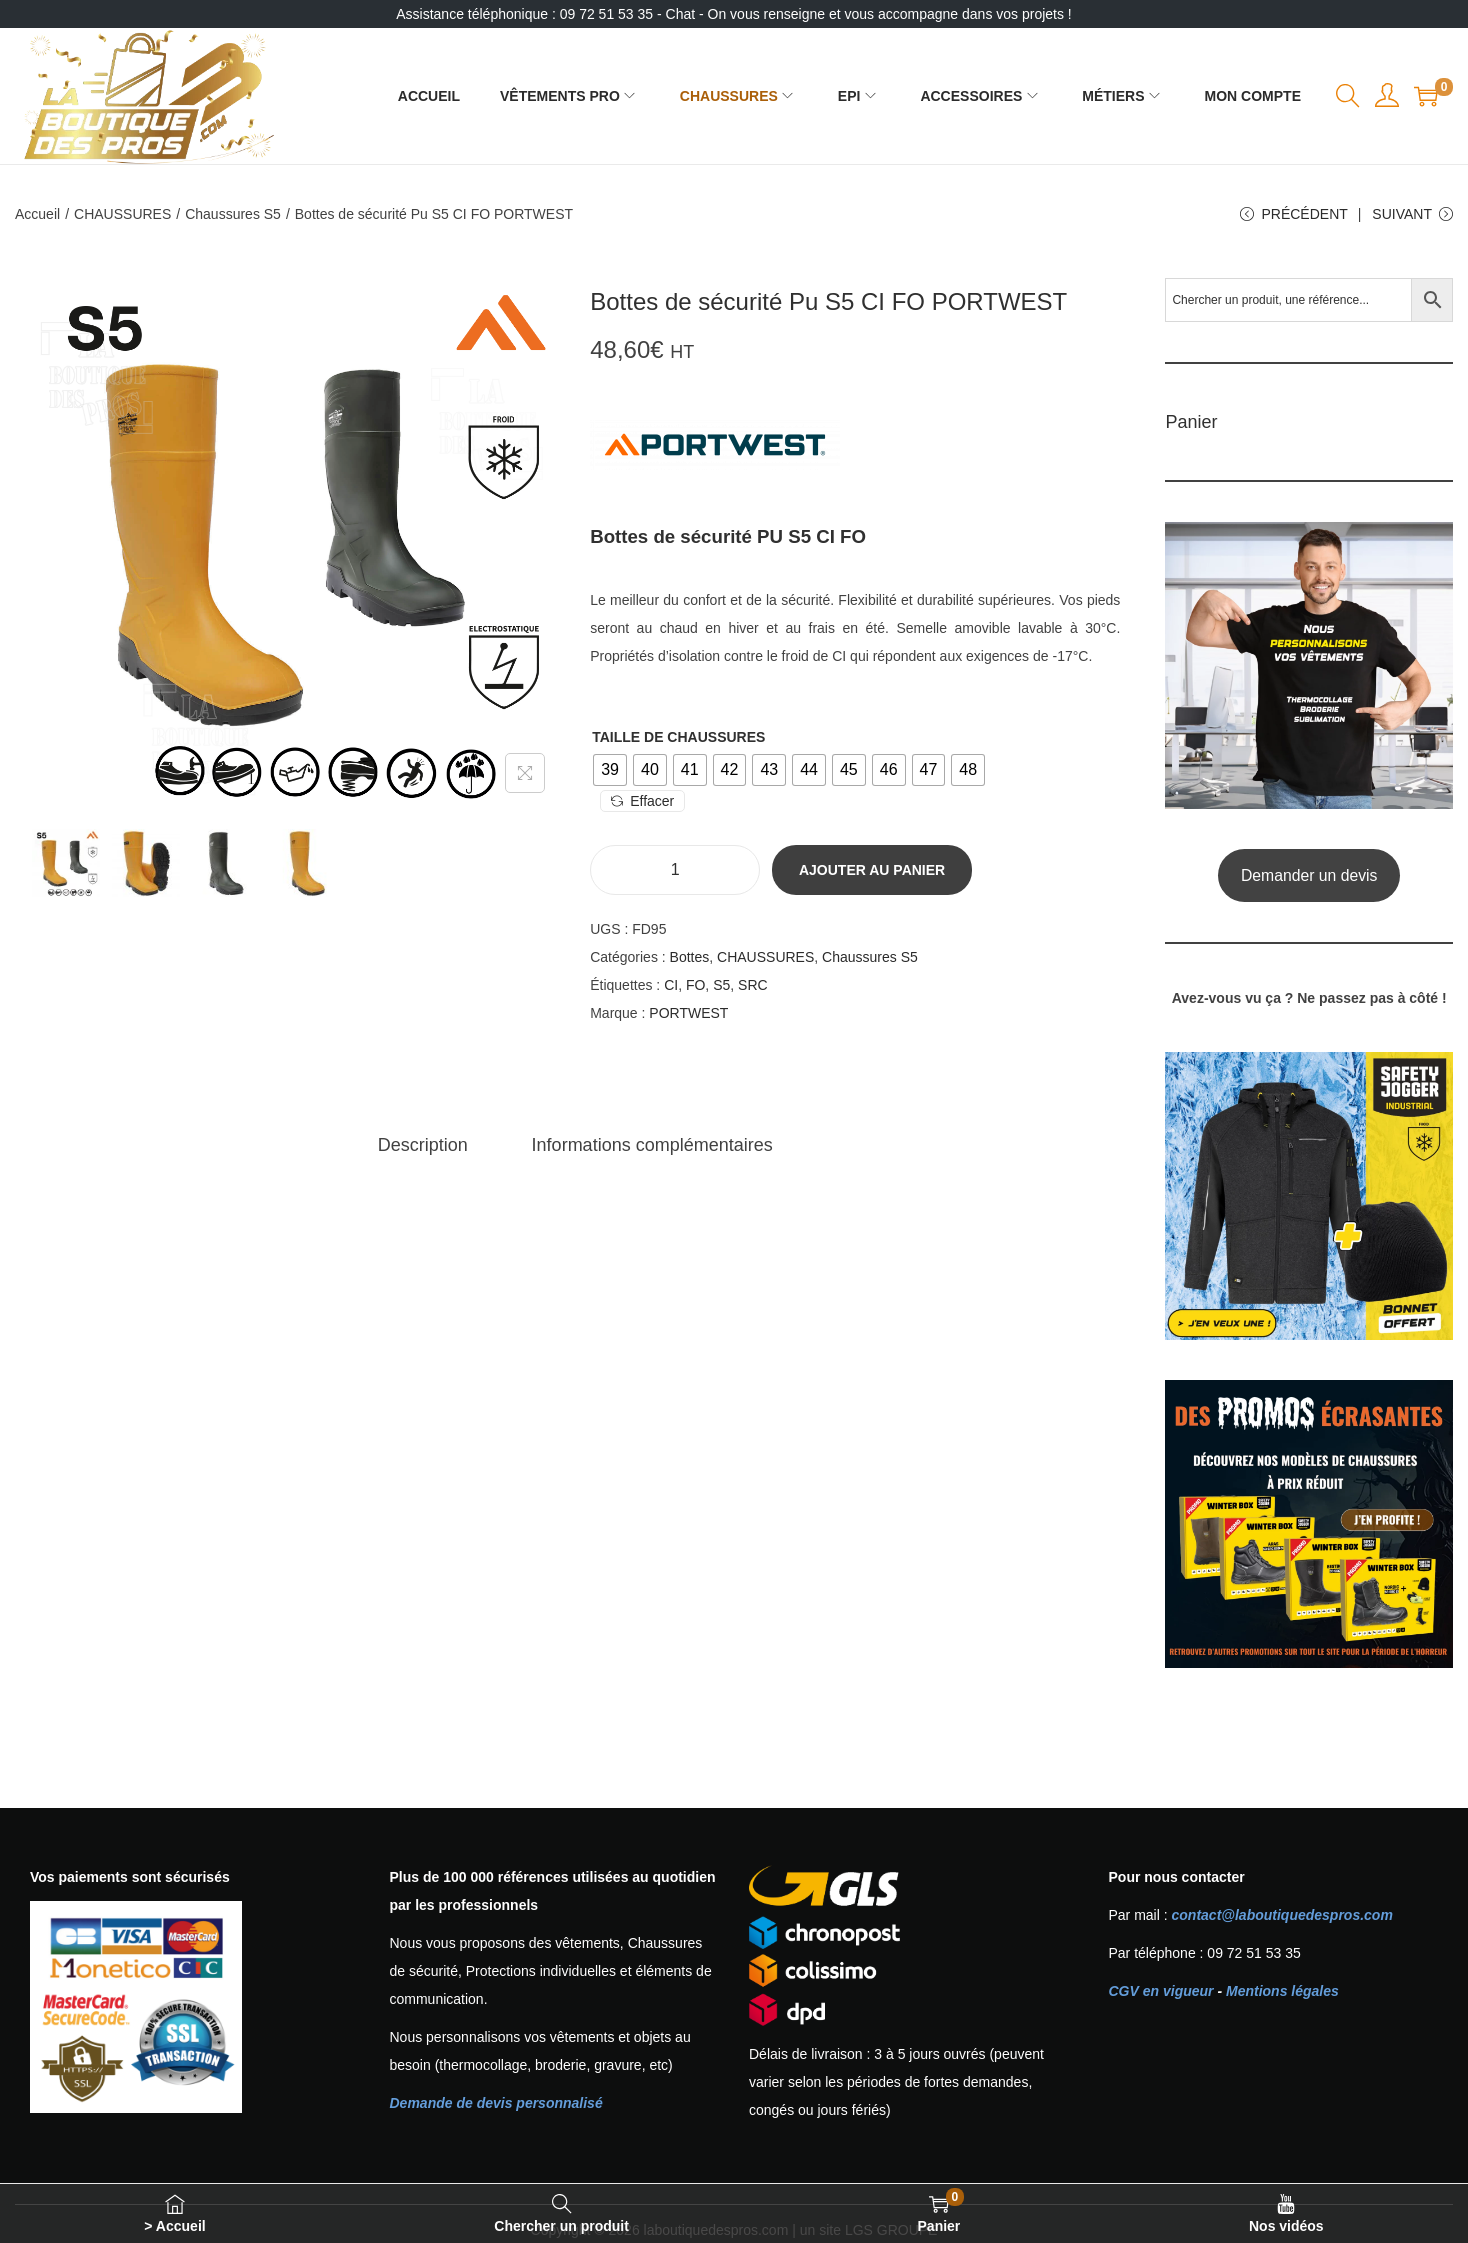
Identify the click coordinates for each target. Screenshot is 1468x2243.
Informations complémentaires (652, 1145)
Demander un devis (1309, 875)
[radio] (610, 770)
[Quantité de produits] (675, 870)
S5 (721, 985)
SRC (753, 985)
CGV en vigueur (1161, 1991)
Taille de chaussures (678, 737)
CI (671, 985)
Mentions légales (1282, 1991)
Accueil (37, 214)
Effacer (642, 801)
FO (695, 985)
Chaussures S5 (233, 214)
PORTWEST (688, 1013)
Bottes (690, 957)
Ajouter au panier (872, 870)
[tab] (423, 1145)
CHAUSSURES (122, 214)
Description (423, 1145)
